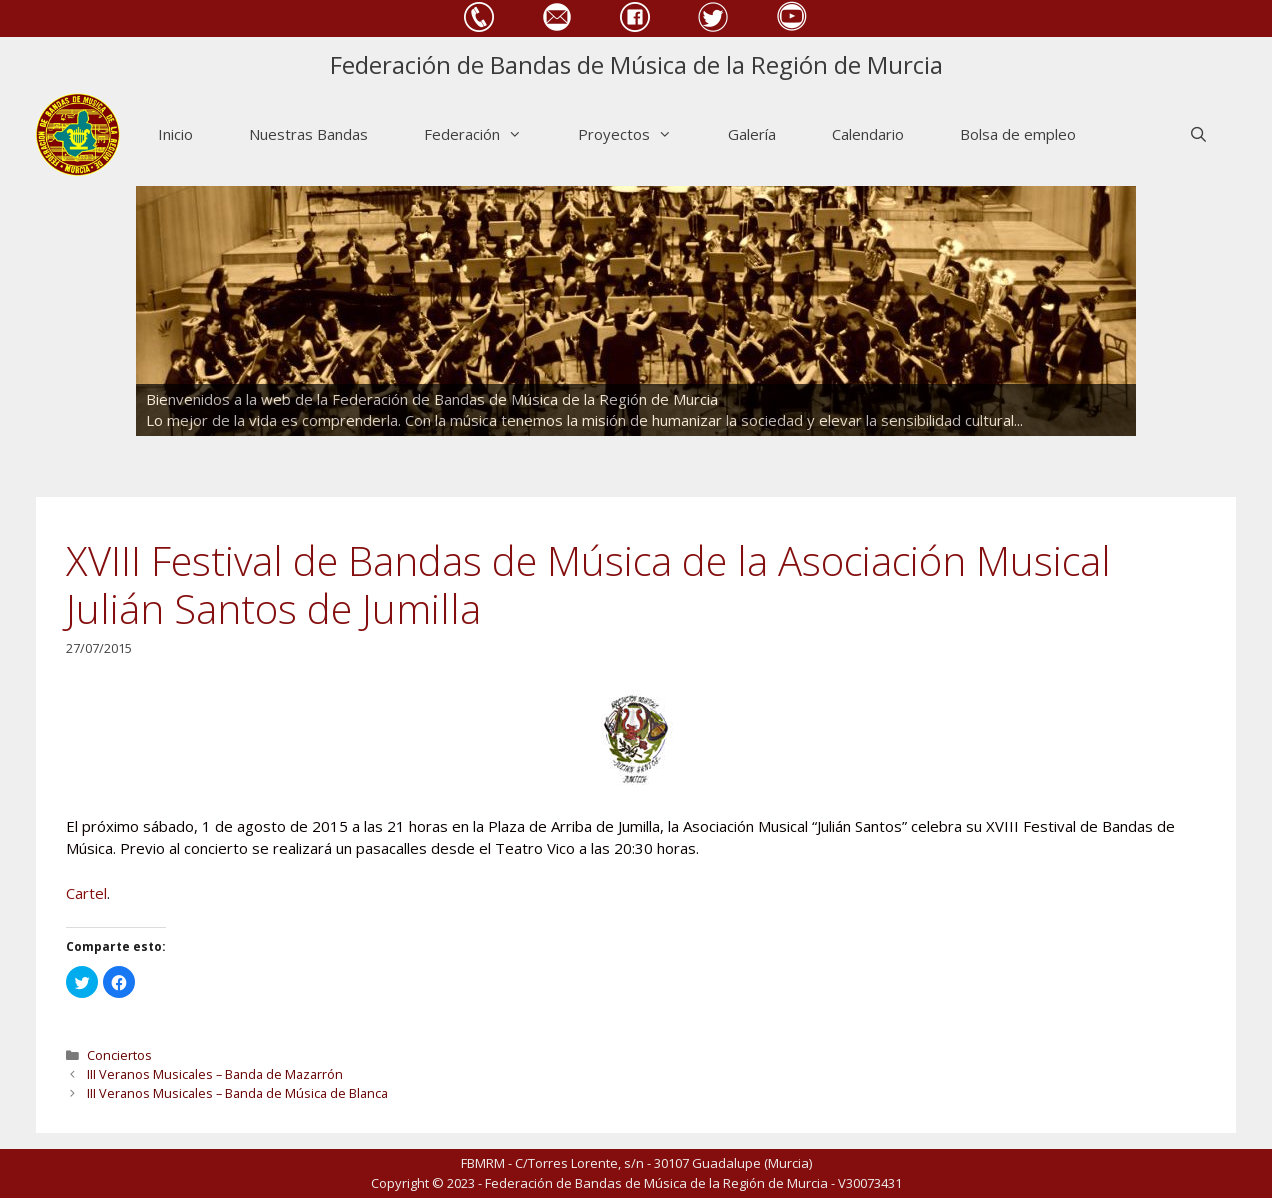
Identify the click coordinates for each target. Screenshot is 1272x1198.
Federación (487, 134)
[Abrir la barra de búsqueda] (1198, 134)
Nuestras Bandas (308, 134)
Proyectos (639, 134)
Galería (752, 134)
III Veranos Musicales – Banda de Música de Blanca (237, 1093)
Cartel (86, 893)
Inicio (175, 134)
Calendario (868, 134)
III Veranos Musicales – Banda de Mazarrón (215, 1074)
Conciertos (119, 1055)
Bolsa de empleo (1018, 134)
